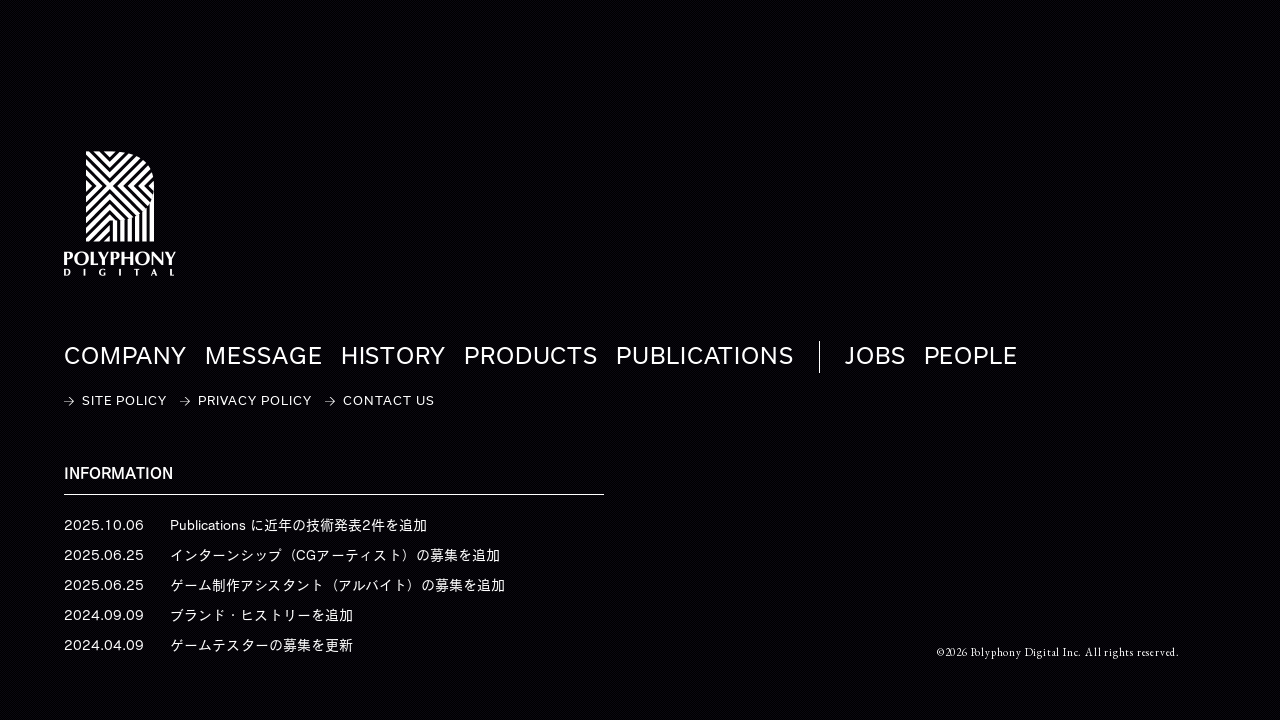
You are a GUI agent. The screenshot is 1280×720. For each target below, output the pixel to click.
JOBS (875, 357)
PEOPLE (971, 357)
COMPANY (125, 357)
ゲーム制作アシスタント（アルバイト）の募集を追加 (337, 585)
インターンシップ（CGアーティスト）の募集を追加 (335, 555)
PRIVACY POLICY (255, 401)
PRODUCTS (531, 357)
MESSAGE (263, 357)
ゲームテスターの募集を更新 (261, 645)
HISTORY (393, 357)
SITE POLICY (124, 401)
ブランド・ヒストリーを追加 (261, 615)
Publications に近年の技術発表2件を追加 (298, 525)
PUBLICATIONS (705, 357)
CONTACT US (389, 401)
